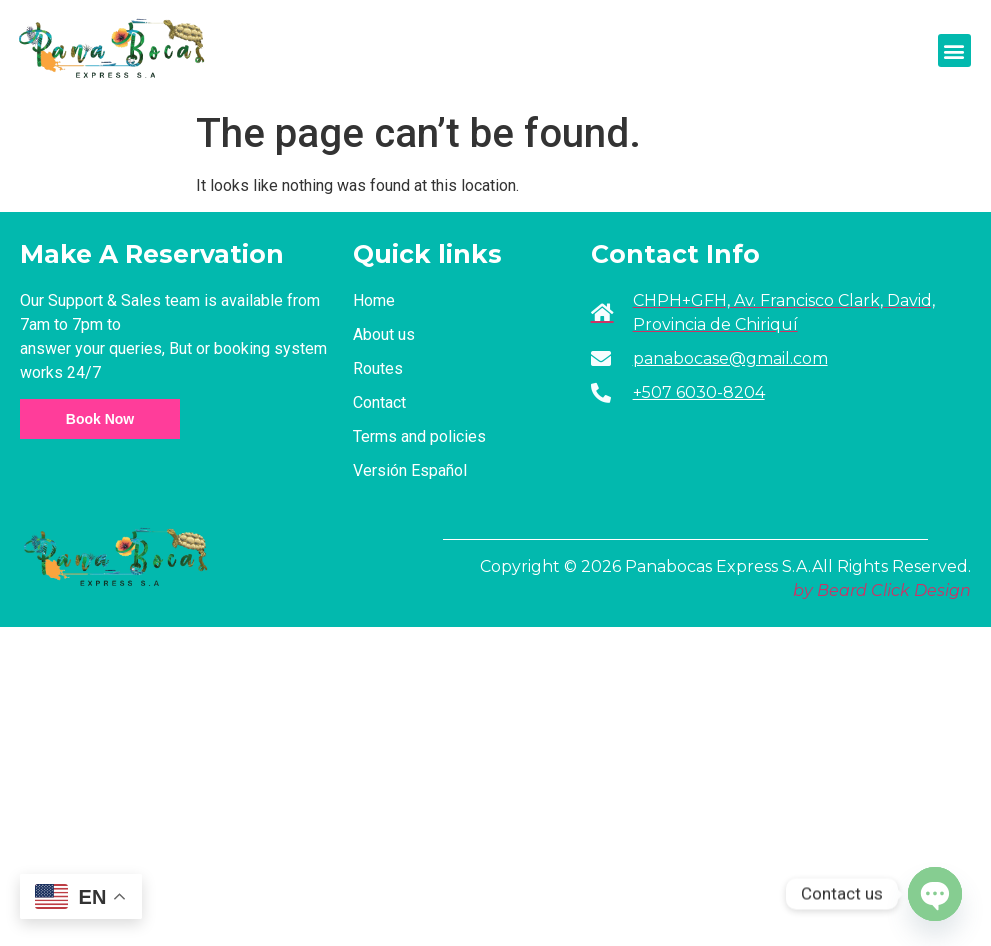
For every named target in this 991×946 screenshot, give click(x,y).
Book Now (100, 419)
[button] (954, 50)
